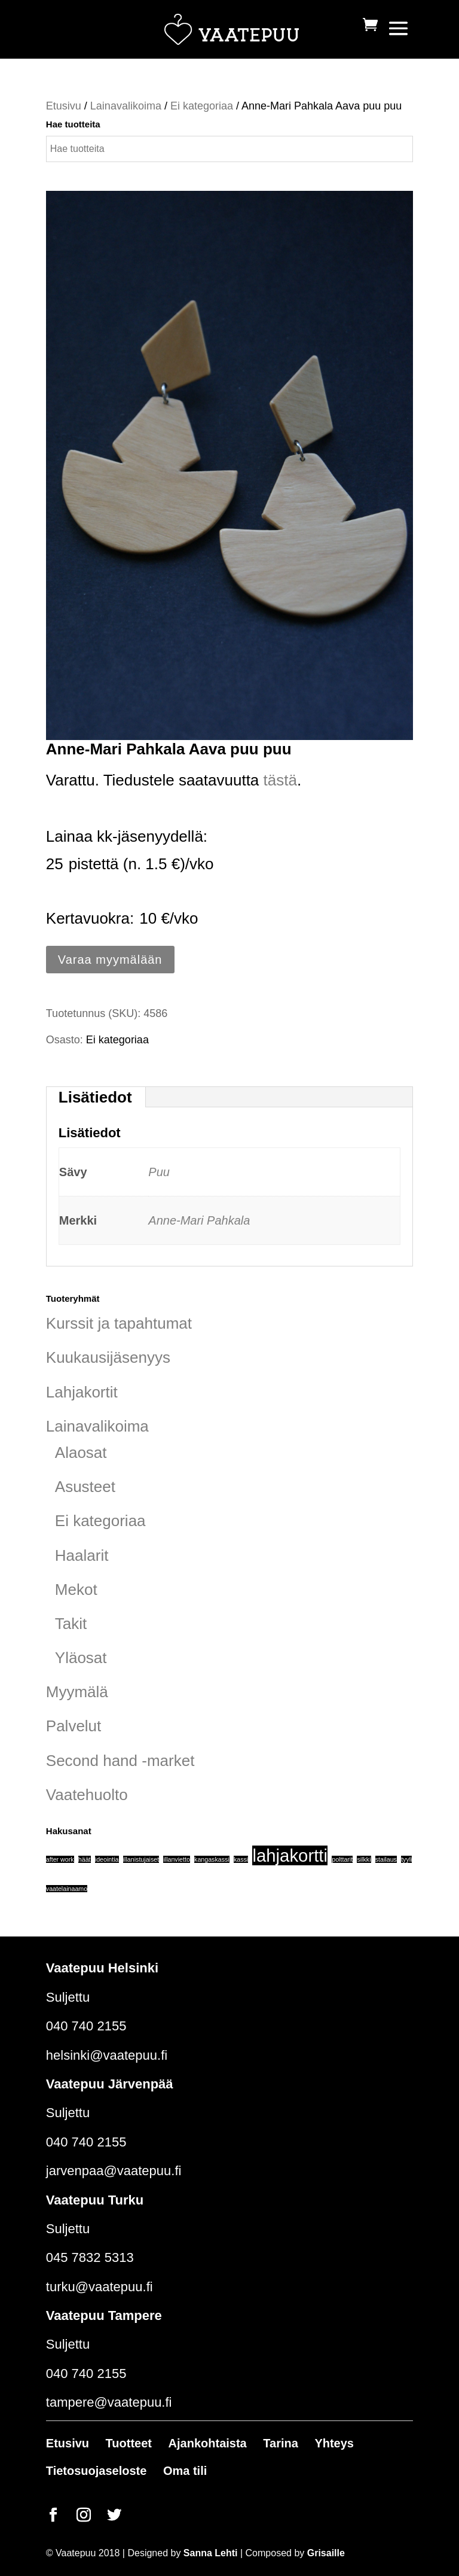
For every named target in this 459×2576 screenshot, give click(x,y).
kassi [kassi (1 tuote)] (241, 1859)
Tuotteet (129, 2443)
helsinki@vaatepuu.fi (106, 2055)
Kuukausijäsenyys (108, 1357)
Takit (71, 1624)
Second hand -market (120, 1761)
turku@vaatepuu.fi (99, 2286)
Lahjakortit (82, 1392)
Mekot (76, 1589)
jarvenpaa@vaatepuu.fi (114, 2170)
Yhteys (334, 2443)
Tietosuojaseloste (96, 2470)
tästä (280, 780)
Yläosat (81, 1658)
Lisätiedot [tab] (95, 1097)
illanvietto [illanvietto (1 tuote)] (176, 1859)
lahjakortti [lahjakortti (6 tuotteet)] (290, 1855)
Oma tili (185, 2470)
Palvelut (74, 1726)
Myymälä (77, 1692)
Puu (159, 1172)
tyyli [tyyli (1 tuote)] (406, 1859)
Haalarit (82, 1555)
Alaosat (81, 1452)
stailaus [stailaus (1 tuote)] (386, 1859)
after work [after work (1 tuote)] (60, 1859)
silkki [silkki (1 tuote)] (364, 1859)
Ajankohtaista (208, 2443)
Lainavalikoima (125, 106)
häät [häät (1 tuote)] (84, 1859)
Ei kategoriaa (201, 106)
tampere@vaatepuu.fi (109, 2402)
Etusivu (63, 106)
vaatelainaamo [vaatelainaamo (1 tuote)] (66, 1888)
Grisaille (326, 2553)
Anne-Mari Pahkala (199, 1220)
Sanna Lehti (210, 2553)
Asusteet (85, 1487)
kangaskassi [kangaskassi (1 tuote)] (212, 1859)
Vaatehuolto (87, 1795)
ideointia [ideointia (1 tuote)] (107, 1859)
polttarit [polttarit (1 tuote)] (342, 1859)
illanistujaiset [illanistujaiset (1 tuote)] (141, 1859)
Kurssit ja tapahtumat (119, 1323)
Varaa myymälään (110, 959)
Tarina (280, 2443)
